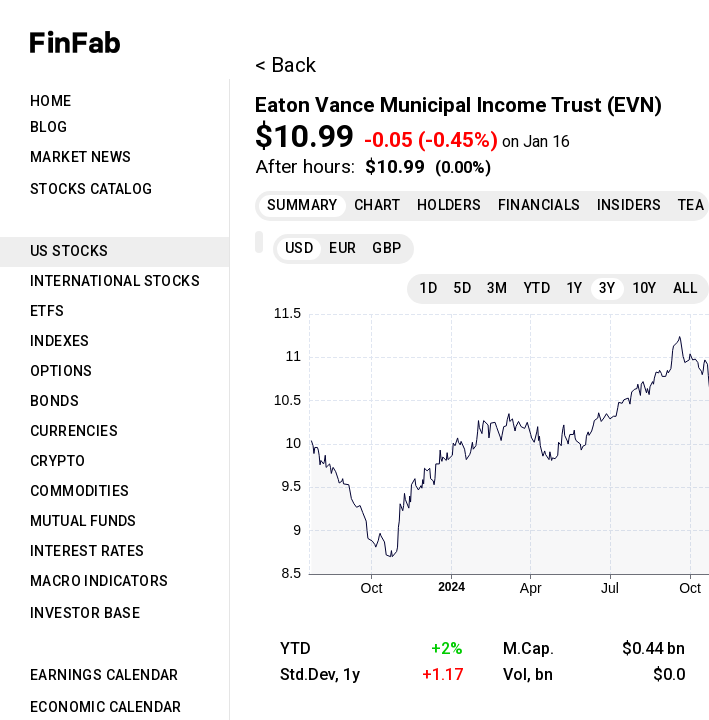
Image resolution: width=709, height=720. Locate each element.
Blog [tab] (49, 127)
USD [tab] (299, 248)
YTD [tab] (537, 288)
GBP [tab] (386, 248)
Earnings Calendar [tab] (104, 675)
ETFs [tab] (47, 311)
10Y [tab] (644, 288)
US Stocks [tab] (69, 251)
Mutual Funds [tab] (83, 521)
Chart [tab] (377, 205)
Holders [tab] (449, 205)
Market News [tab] (80, 157)
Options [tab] (61, 371)
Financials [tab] (539, 205)
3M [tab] (497, 288)
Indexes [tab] (60, 341)
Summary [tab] (302, 205)
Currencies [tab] (74, 431)
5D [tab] (462, 288)
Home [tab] (51, 101)
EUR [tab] (342, 248)
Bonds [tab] (54, 401)
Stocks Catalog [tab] (91, 189)
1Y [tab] (574, 288)
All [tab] (685, 288)
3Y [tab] (607, 288)
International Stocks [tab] (115, 281)
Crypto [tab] (57, 461)
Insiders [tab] (629, 205)
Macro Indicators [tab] (99, 581)
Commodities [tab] (79, 491)
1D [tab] (428, 288)
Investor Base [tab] (85, 613)
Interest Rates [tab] (87, 551)
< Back (285, 65)
